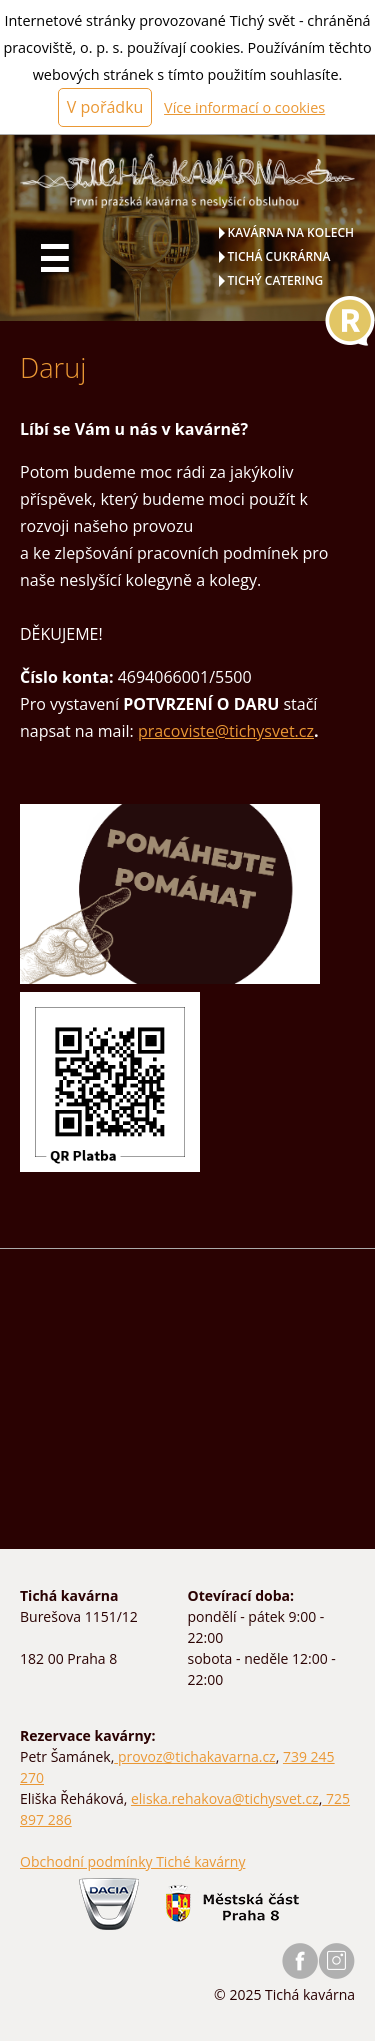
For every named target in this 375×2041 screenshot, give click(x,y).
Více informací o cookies (244, 107)
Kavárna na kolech (291, 232)
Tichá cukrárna (279, 256)
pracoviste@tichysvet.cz (226, 731)
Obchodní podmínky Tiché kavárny (132, 1861)
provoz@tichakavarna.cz (194, 1756)
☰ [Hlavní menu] (54, 259)
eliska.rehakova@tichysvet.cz (225, 1798)
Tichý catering (276, 280)
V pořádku (105, 107)
